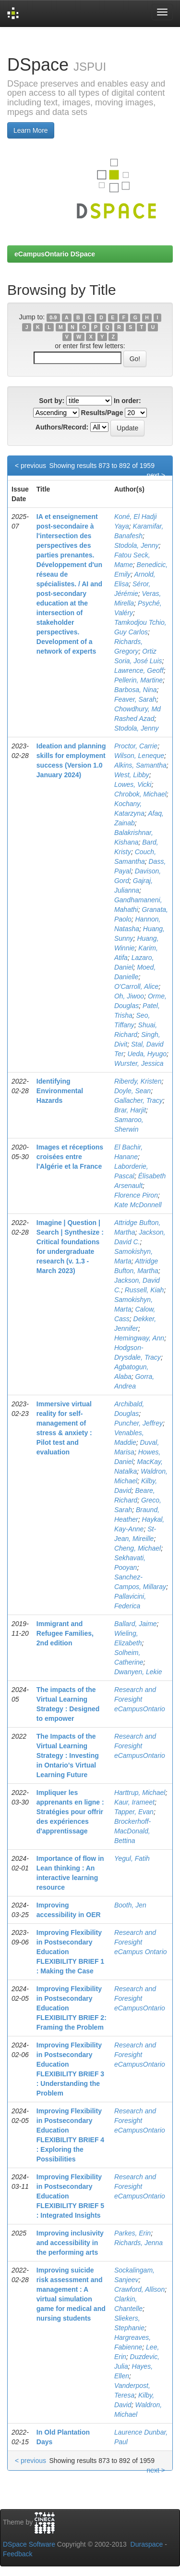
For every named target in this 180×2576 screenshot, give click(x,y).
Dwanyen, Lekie (138, 1672)
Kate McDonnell (138, 1205)
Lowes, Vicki (133, 784)
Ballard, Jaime (135, 1624)
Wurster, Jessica (139, 1063)
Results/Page (102, 413)
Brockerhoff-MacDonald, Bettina (132, 1831)
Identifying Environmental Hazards (59, 1090)
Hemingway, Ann (139, 1338)
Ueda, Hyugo (147, 1054)
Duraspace (147, 2544)
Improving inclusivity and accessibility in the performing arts (70, 2242)
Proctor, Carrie (135, 746)
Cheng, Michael (137, 1548)
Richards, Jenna (138, 2243)
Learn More (30, 130)
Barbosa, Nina (135, 690)
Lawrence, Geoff (139, 670)
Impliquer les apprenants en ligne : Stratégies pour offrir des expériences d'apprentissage (70, 1812)
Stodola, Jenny (136, 545)
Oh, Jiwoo (129, 996)
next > (155, 475)
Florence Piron (136, 1195)
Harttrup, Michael (140, 1792)
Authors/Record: (62, 427)
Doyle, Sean (132, 1091)
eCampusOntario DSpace (54, 254)
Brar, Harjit (130, 1110)
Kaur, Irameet (134, 1802)
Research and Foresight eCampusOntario (139, 1699)
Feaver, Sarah (135, 699)
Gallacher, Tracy (138, 1100)
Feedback (17, 2554)
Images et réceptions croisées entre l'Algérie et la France (69, 1156)
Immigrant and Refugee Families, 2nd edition (65, 1633)
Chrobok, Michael (140, 794)
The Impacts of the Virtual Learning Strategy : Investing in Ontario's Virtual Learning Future (67, 1755)
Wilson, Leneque (139, 755)
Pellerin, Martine (138, 680)
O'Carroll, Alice (136, 986)
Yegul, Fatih (132, 1858)
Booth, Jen (130, 1905)
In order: (127, 400)
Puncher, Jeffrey (138, 1423)
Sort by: (51, 400)
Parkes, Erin (132, 2233)
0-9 (53, 317)
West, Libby (131, 775)
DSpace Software (29, 2544)
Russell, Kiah (144, 1290)
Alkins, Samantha (140, 765)
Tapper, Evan (134, 1812)
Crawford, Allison (139, 2289)
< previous (30, 465)
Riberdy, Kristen (138, 1081)
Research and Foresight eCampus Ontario (140, 1942)
